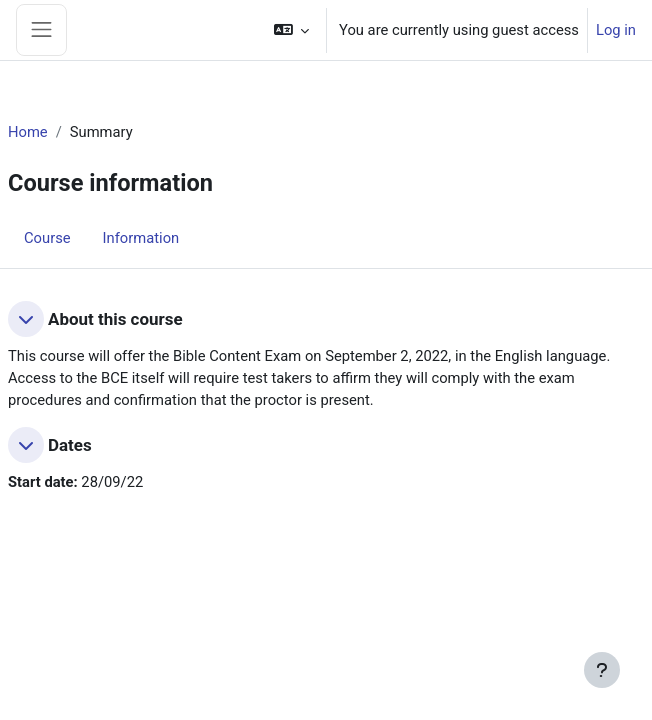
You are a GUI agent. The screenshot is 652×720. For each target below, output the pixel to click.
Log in (616, 30)
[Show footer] (602, 670)
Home (28, 132)
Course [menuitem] (47, 238)
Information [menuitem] (141, 238)
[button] (291, 30)
